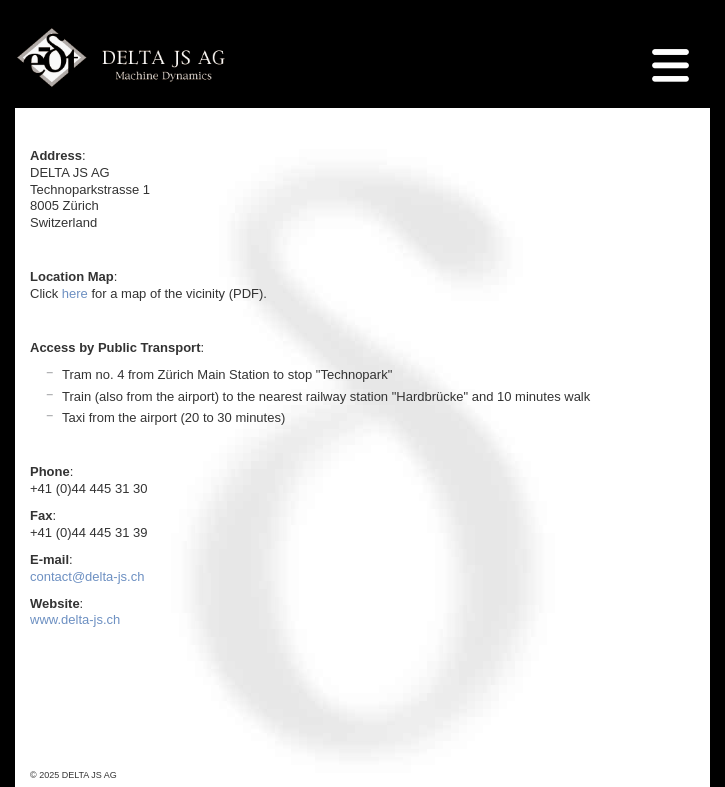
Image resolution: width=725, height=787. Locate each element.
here (75, 293)
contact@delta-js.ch (87, 576)
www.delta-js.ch (77, 619)
